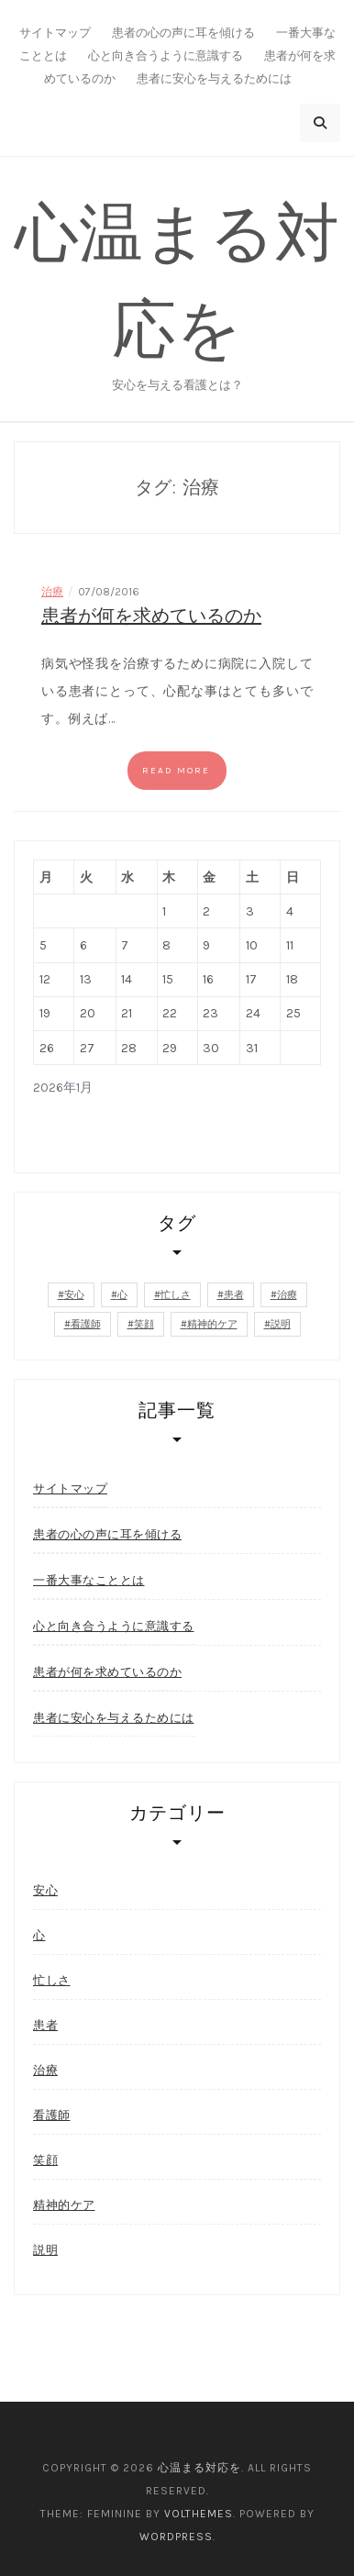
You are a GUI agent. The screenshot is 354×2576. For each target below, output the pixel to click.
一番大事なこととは (89, 1579)
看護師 (52, 2115)
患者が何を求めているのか (151, 616)
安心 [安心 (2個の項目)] (74, 1295)
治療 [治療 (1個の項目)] (287, 1295)
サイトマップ (55, 32)
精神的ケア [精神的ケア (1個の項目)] (212, 1324)
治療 (52, 591)
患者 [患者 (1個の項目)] (234, 1295)
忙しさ (52, 1980)
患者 (45, 2025)
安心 (45, 1890)
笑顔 (45, 2160)
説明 (45, 2250)
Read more (176, 770)
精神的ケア (64, 2205)
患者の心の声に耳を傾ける (183, 32)
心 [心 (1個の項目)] (122, 1295)
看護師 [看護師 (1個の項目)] (86, 1324)
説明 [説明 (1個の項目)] (281, 1324)
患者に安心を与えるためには (214, 78)
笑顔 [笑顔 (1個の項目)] (144, 1324)
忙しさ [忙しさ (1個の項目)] (175, 1295)
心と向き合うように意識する (165, 55)
